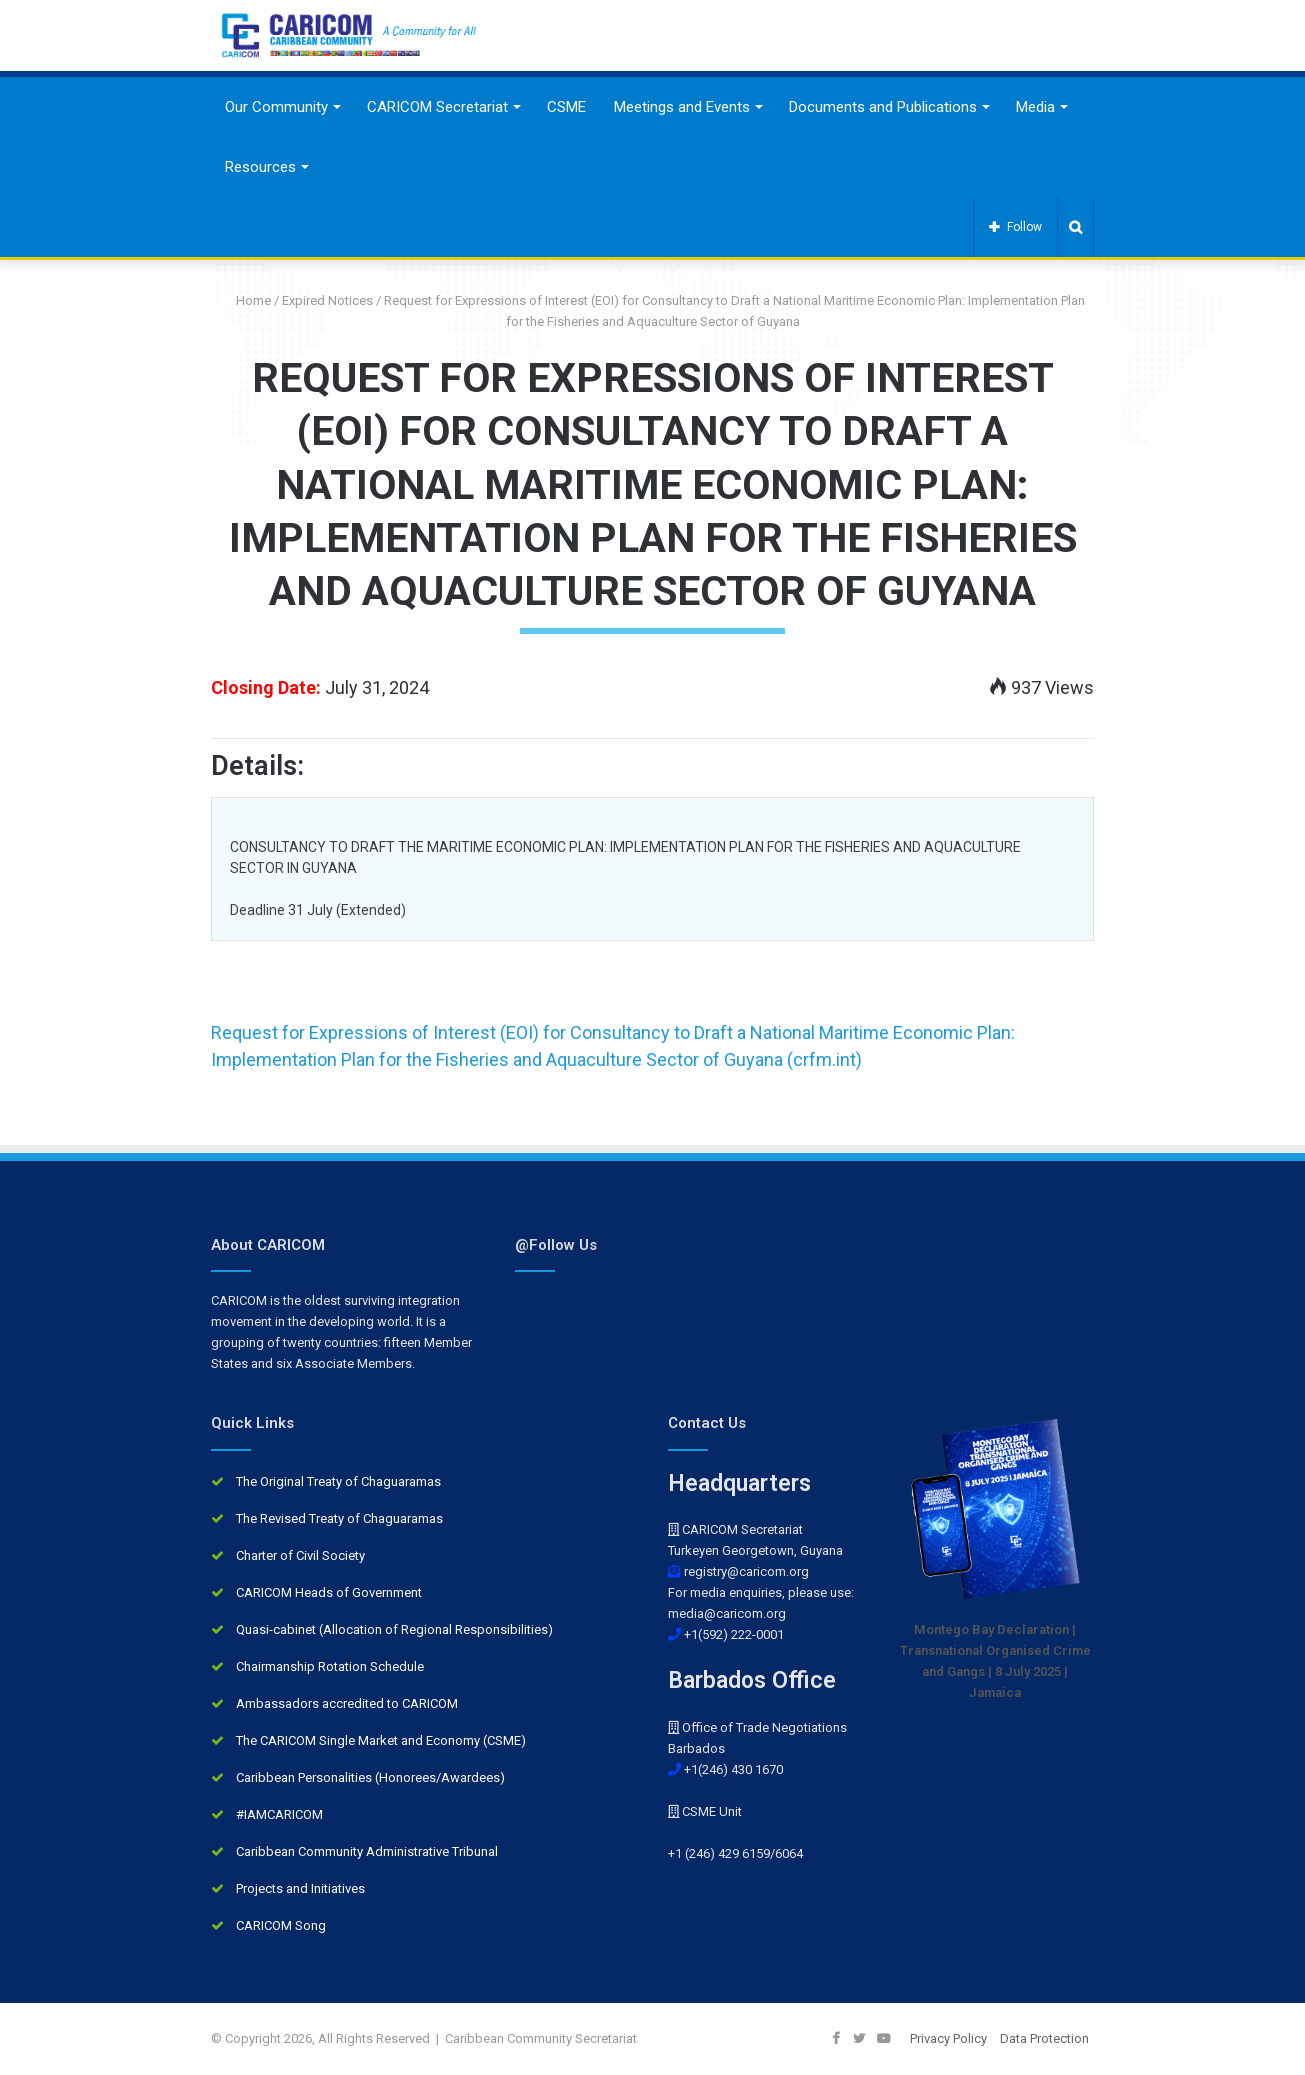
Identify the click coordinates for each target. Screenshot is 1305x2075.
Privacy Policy (948, 2038)
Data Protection (1044, 2038)
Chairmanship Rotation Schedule (330, 1666)
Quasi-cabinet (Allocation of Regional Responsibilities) (394, 1629)
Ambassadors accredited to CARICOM (347, 1703)
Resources (260, 167)
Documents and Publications (883, 107)
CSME (566, 107)
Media (1035, 107)
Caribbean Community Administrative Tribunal (367, 1851)
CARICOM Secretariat (437, 107)
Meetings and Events (682, 107)
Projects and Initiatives (300, 1888)
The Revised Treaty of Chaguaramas (339, 1518)
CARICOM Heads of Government (329, 1592)
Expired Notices (327, 300)
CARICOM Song (281, 1925)
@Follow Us (556, 1245)
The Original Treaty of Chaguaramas (338, 1481)
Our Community (276, 107)
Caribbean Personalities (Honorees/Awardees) (370, 1777)
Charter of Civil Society (300, 1555)
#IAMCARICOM (279, 1814)
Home (246, 300)
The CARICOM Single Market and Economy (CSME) (381, 1740)
